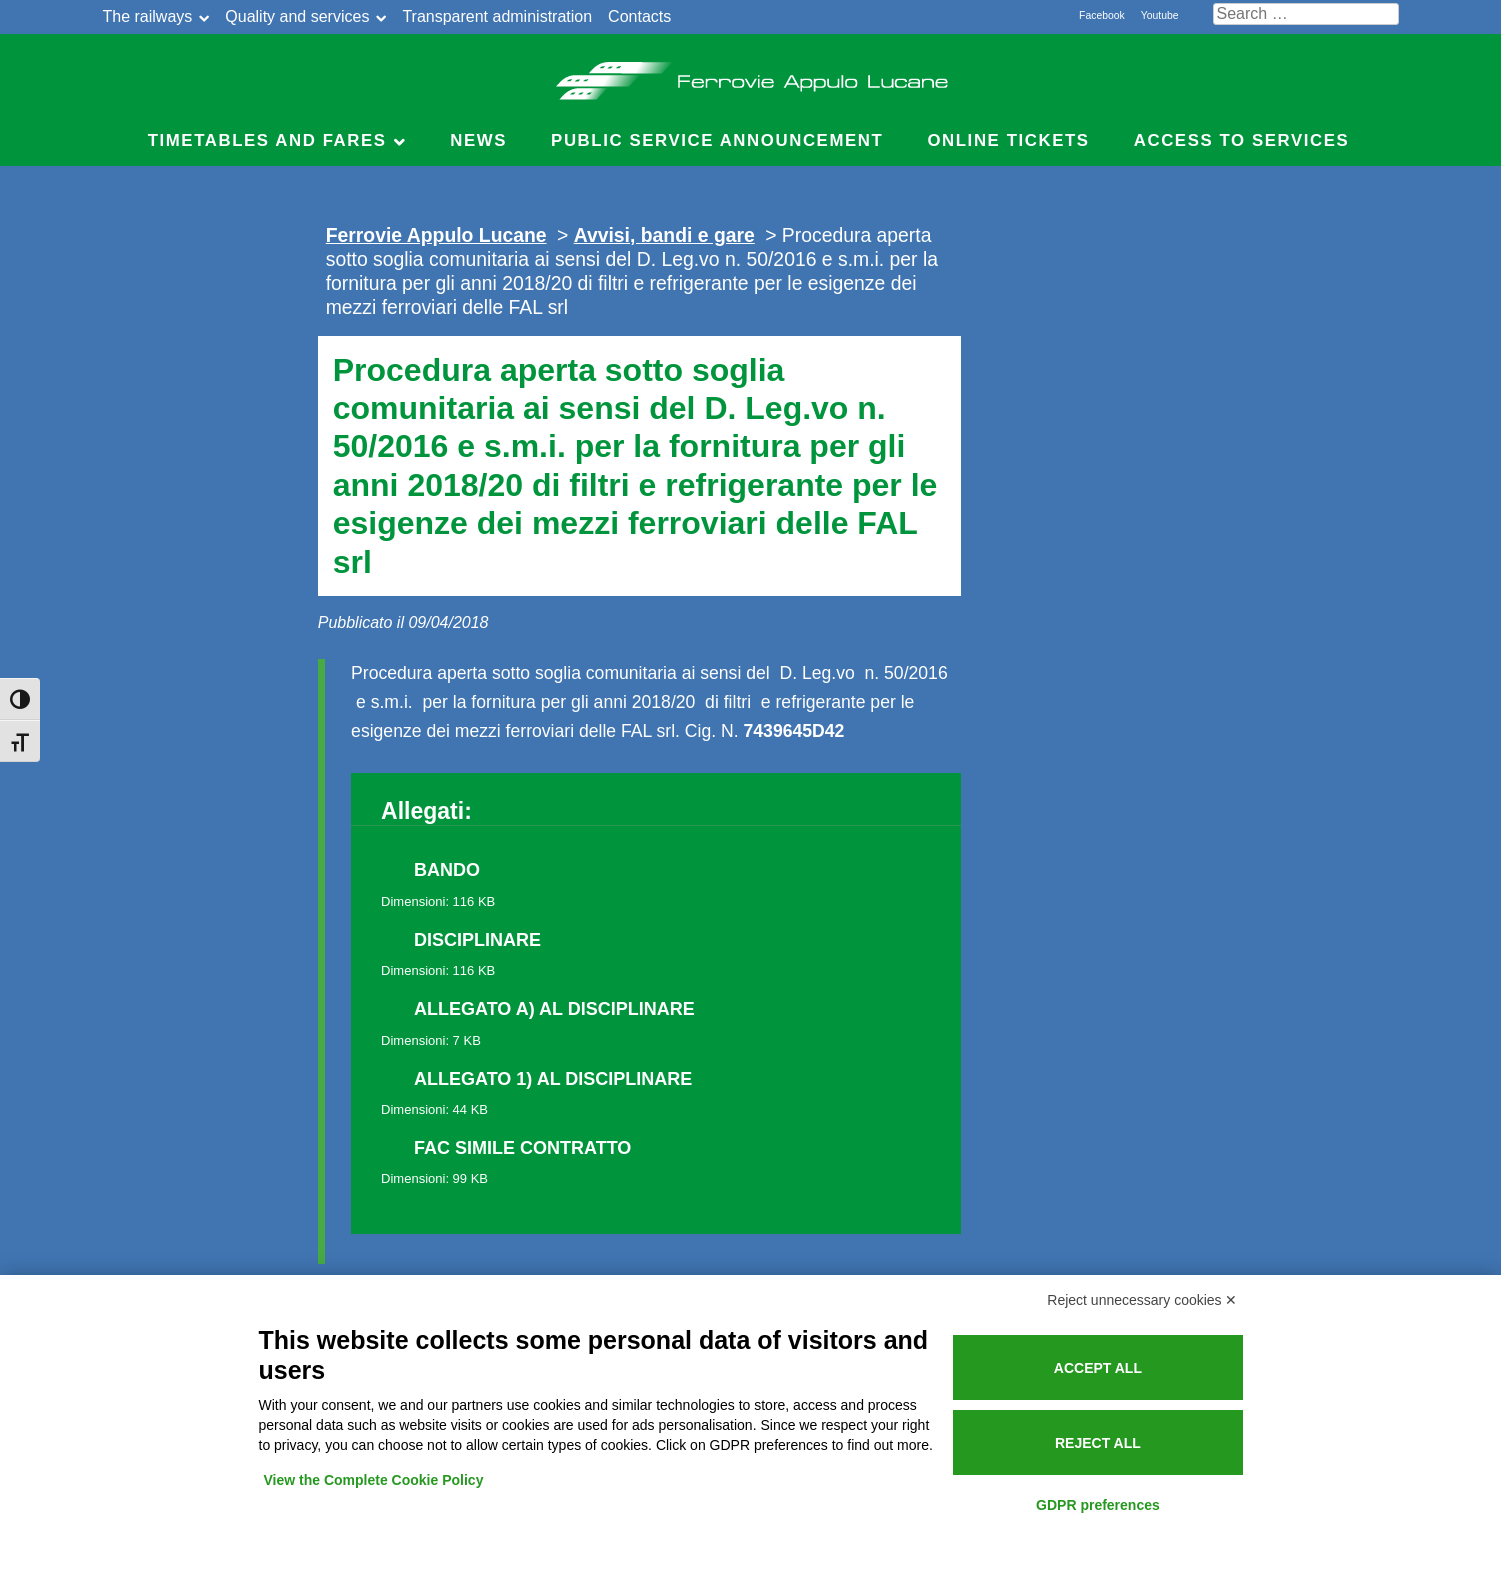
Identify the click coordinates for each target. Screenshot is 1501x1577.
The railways (148, 16)
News (478, 140)
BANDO (447, 870)
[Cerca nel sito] (1306, 14)
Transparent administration (497, 16)
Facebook (1102, 15)
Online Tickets (1008, 140)
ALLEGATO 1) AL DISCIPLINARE (553, 1079)
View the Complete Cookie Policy (374, 1480)
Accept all (1098, 1368)
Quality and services (297, 16)
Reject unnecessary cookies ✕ (1142, 1300)
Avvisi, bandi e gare (664, 235)
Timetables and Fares (267, 140)
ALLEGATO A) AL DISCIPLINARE (554, 1009)
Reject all (1098, 1443)
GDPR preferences (1098, 1505)
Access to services (1242, 140)
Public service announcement (717, 140)
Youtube (1160, 15)
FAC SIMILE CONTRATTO (522, 1148)
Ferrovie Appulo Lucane (750, 75)
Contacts (639, 16)
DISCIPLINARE (477, 940)
